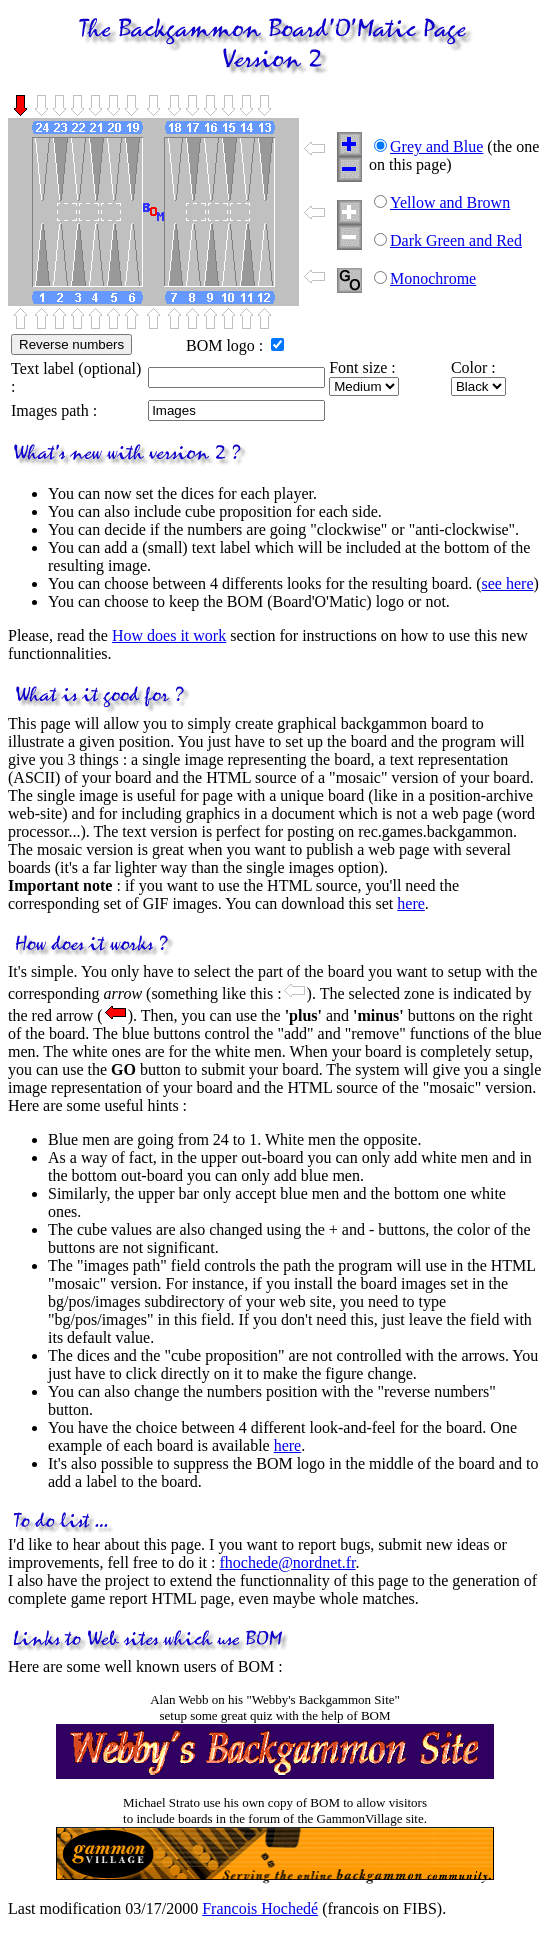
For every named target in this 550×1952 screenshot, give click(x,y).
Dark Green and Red (456, 240)
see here (508, 583)
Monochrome (433, 278)
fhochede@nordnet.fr (288, 1562)
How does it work (169, 635)
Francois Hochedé (260, 1908)
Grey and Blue (436, 146)
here (411, 903)
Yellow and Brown (450, 202)
